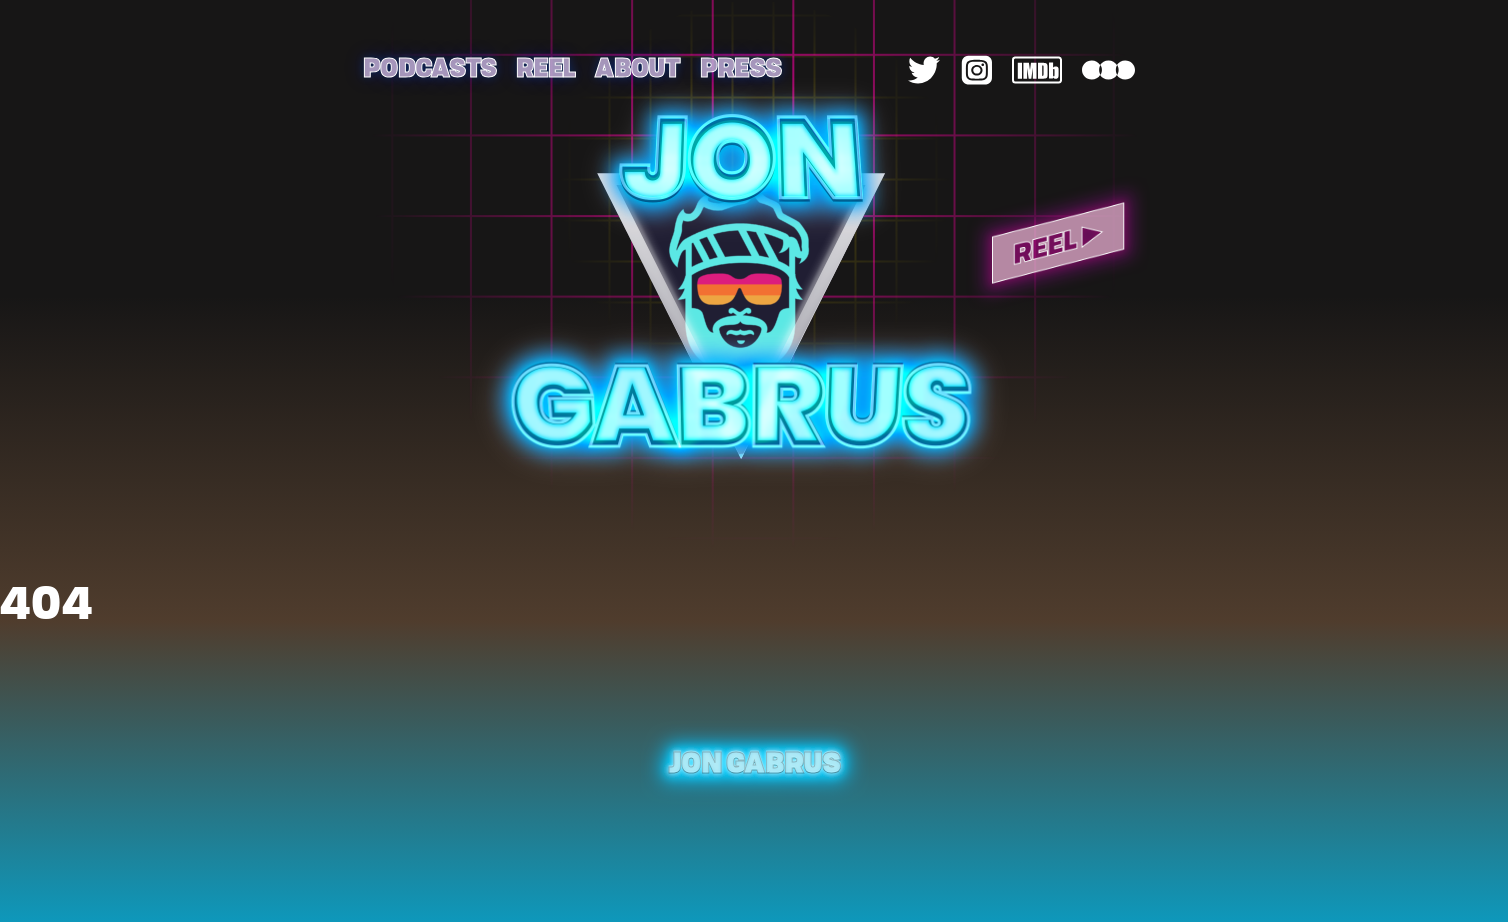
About (637, 66)
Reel (545, 66)
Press (740, 66)
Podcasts (429, 66)
